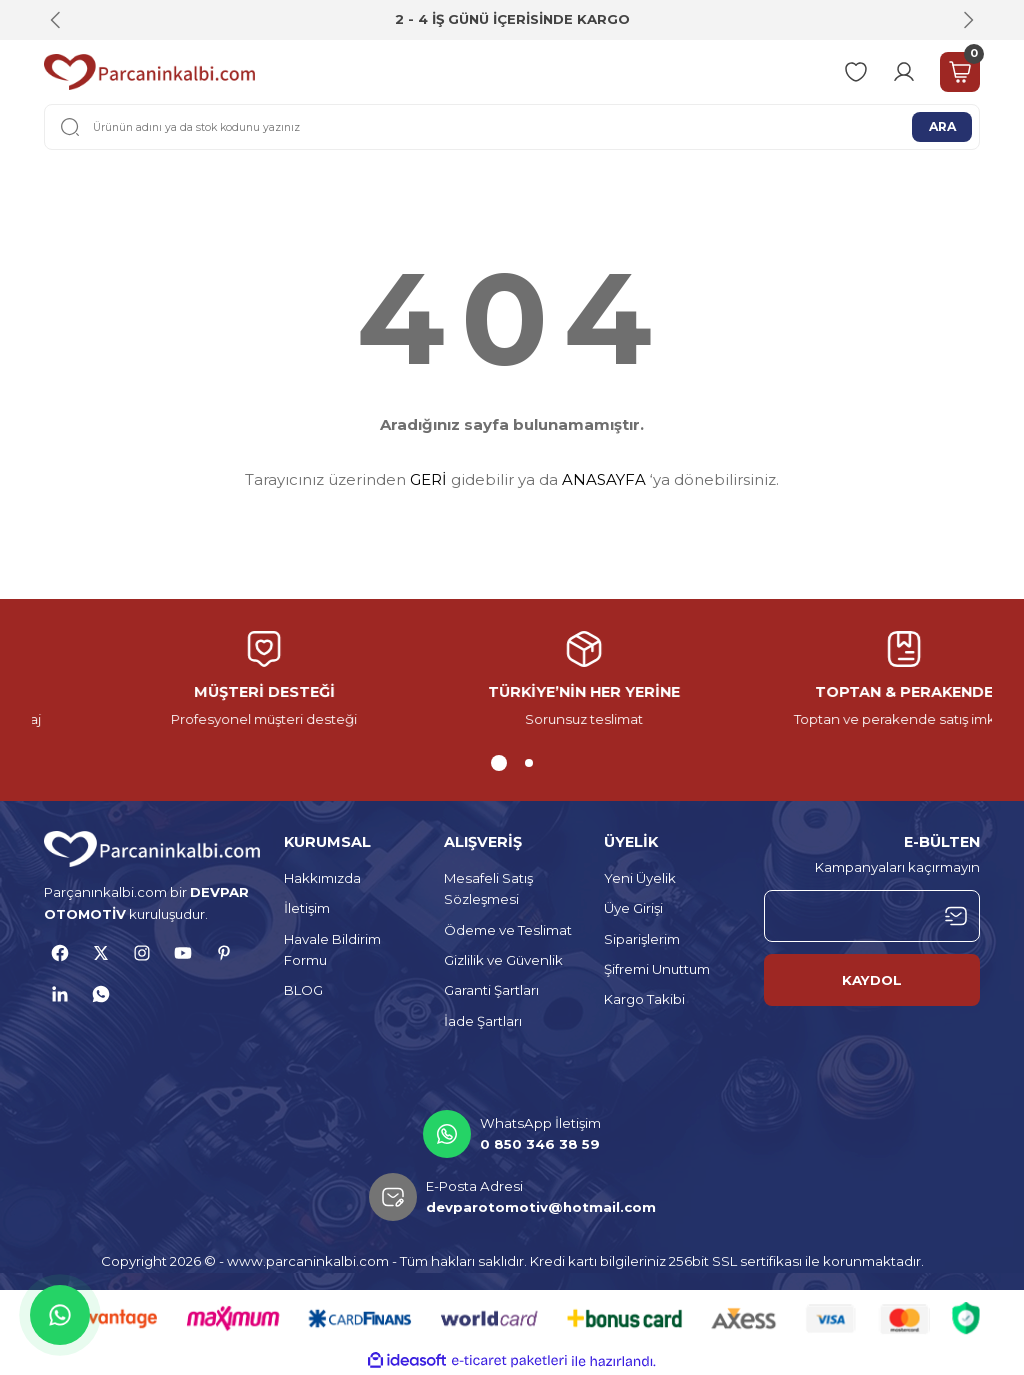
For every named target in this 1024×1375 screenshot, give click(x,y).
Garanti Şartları (491, 990)
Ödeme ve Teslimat (508, 930)
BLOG (303, 990)
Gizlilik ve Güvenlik (503, 960)
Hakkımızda (322, 878)
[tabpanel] (512, 680)
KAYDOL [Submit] (872, 980)
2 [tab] (525, 763)
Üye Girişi (633, 908)
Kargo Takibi (644, 999)
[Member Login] (904, 72)
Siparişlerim (642, 939)
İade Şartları (483, 1021)
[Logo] (149, 72)
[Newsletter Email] (872, 916)
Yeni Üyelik (640, 878)
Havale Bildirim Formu (332, 949)
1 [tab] (495, 763)
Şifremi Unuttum (657, 969)
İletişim (307, 908)
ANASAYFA (604, 479)
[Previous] (56, 20)
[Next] (968, 20)
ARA (942, 126)
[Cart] (960, 72)
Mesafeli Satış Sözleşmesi (488, 888)
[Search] (512, 127)
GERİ (428, 479)
